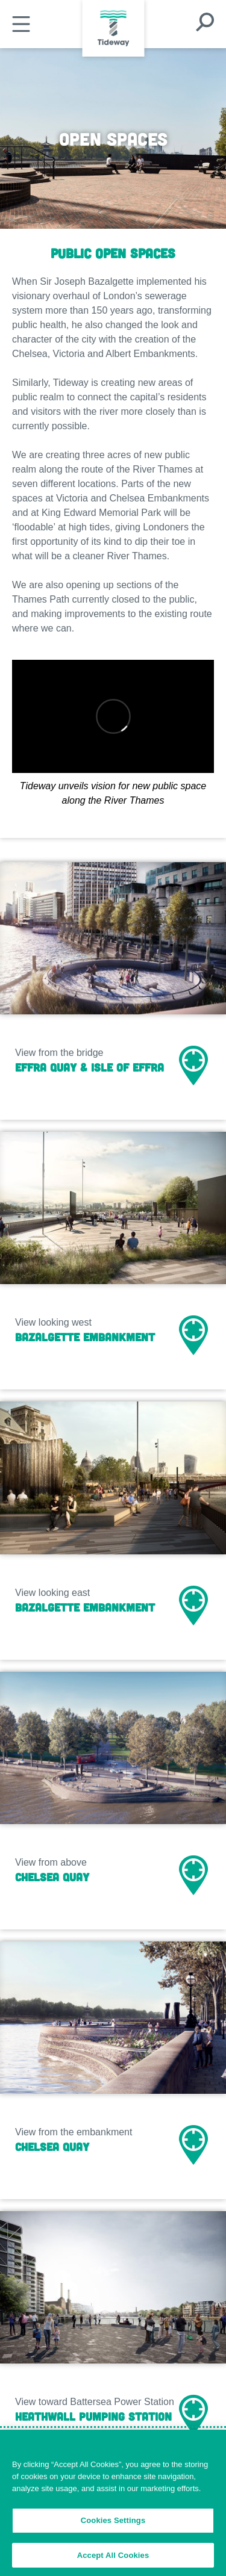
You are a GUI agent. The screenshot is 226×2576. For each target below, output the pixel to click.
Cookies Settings (113, 2527)
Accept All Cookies (113, 2562)
